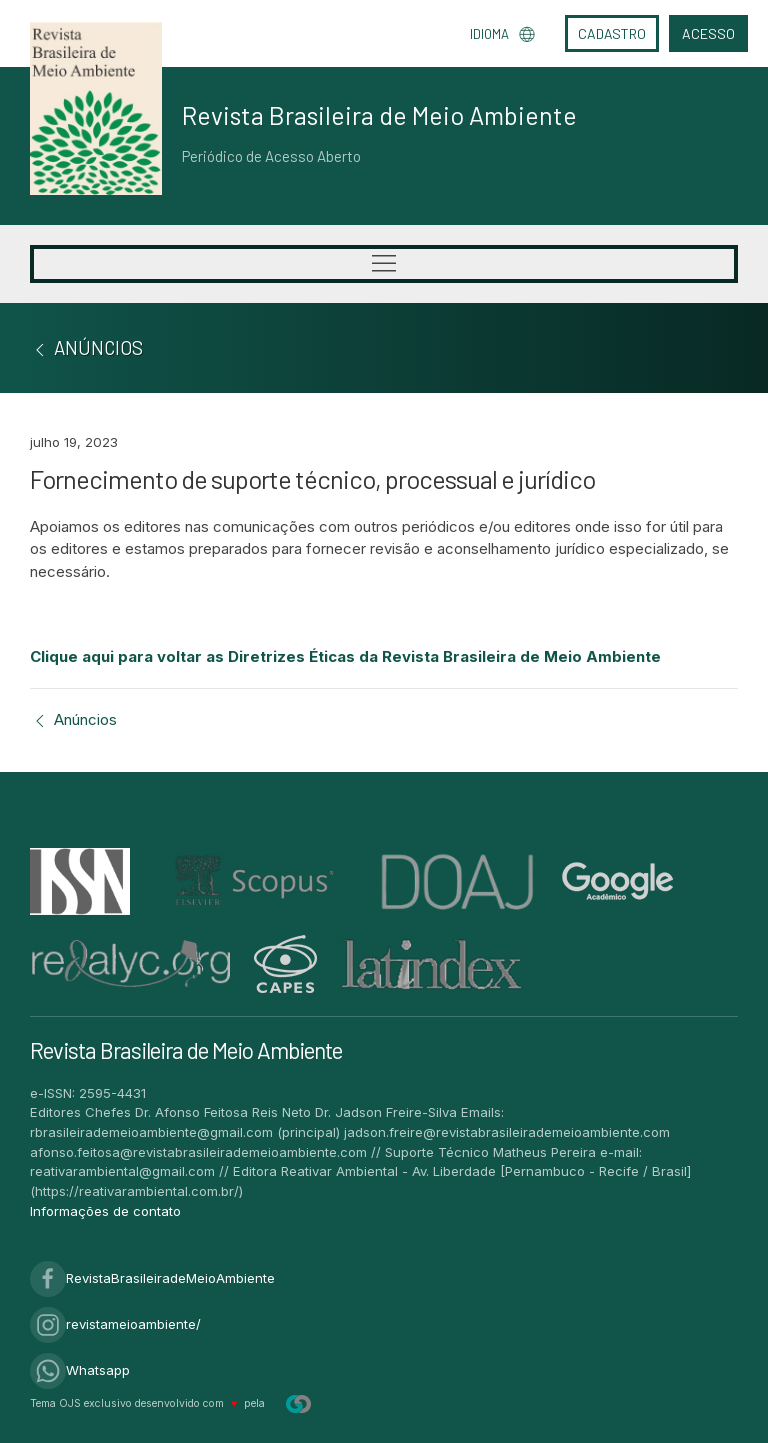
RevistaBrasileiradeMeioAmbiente (152, 1278)
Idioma (502, 34)
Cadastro (612, 33)
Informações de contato (105, 1211)
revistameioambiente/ (115, 1324)
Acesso (708, 33)
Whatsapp (80, 1370)
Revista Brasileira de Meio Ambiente (379, 115)
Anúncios (73, 719)
